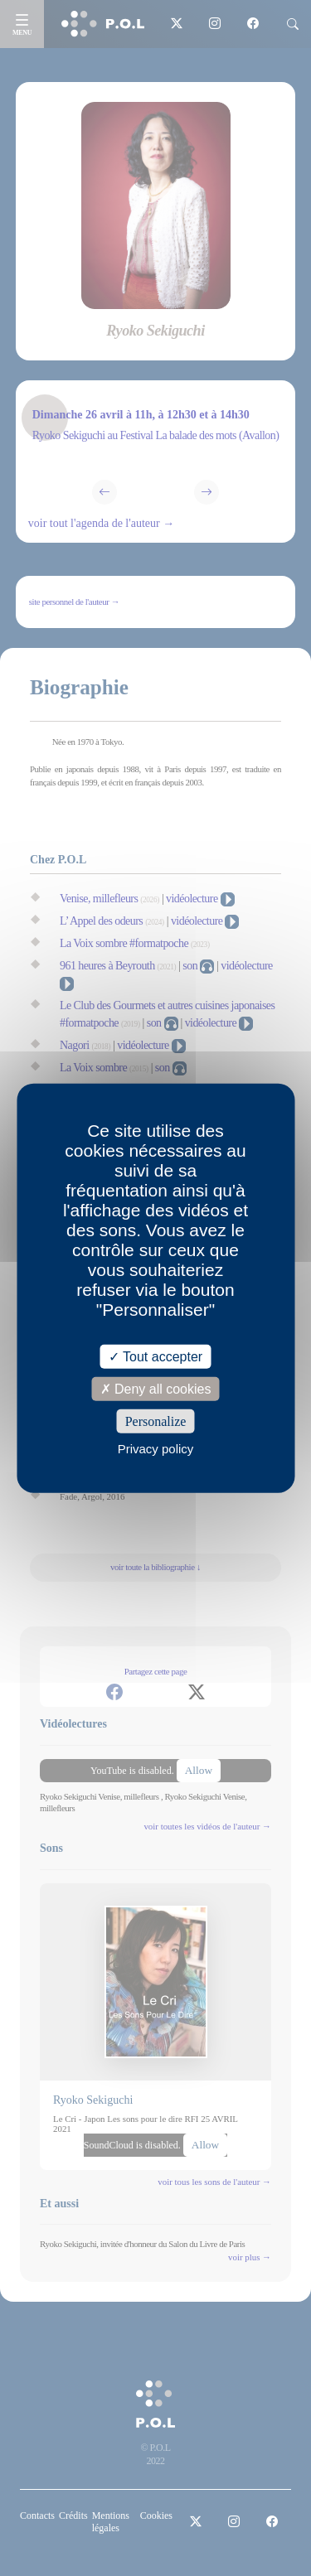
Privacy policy (156, 1449)
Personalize (156, 1421)
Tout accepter (155, 1356)
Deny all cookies (155, 1388)
